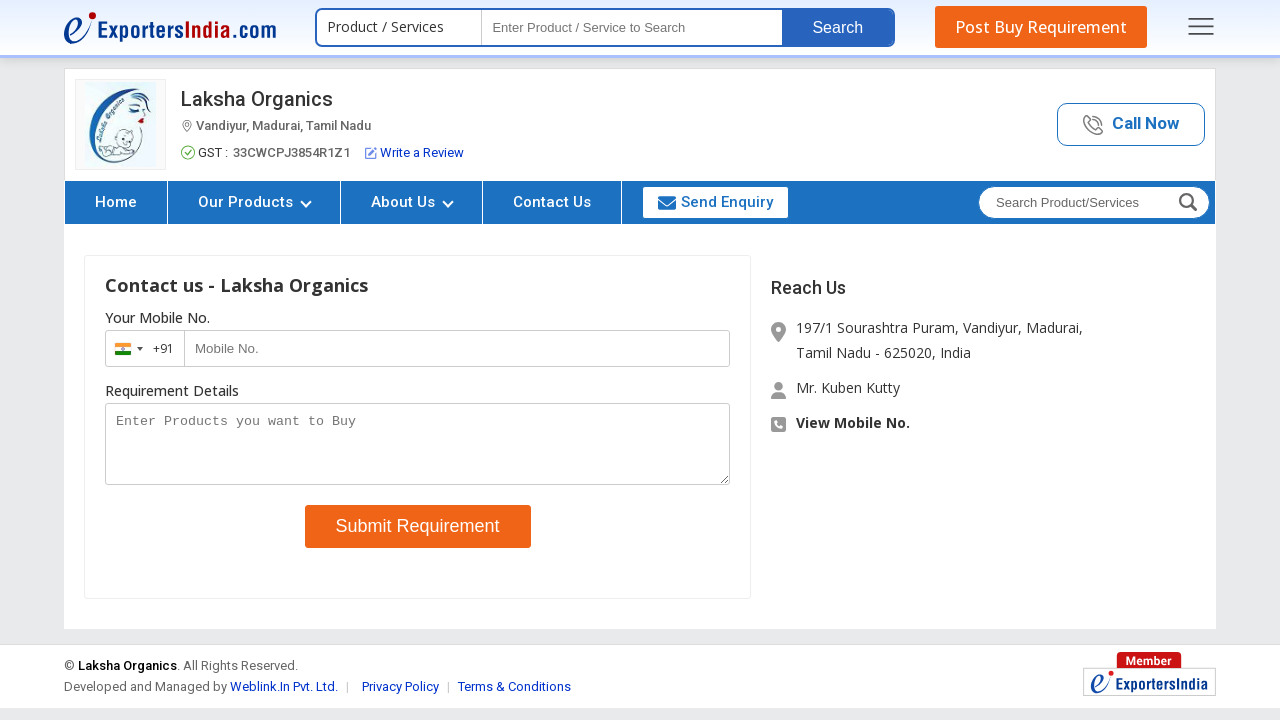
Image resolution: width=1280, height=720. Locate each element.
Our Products (255, 202)
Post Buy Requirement (1041, 27)
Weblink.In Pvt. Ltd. (284, 698)
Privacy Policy (400, 698)
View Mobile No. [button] (853, 422)
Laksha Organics (257, 99)
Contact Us (552, 202)
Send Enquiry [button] (715, 202)
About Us (412, 202)
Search (837, 27)
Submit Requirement (418, 538)
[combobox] (140, 348)
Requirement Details (172, 391)
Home (116, 202)
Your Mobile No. (157, 318)
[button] (1131, 124)
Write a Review (414, 152)
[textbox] (632, 27)
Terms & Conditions (514, 698)
